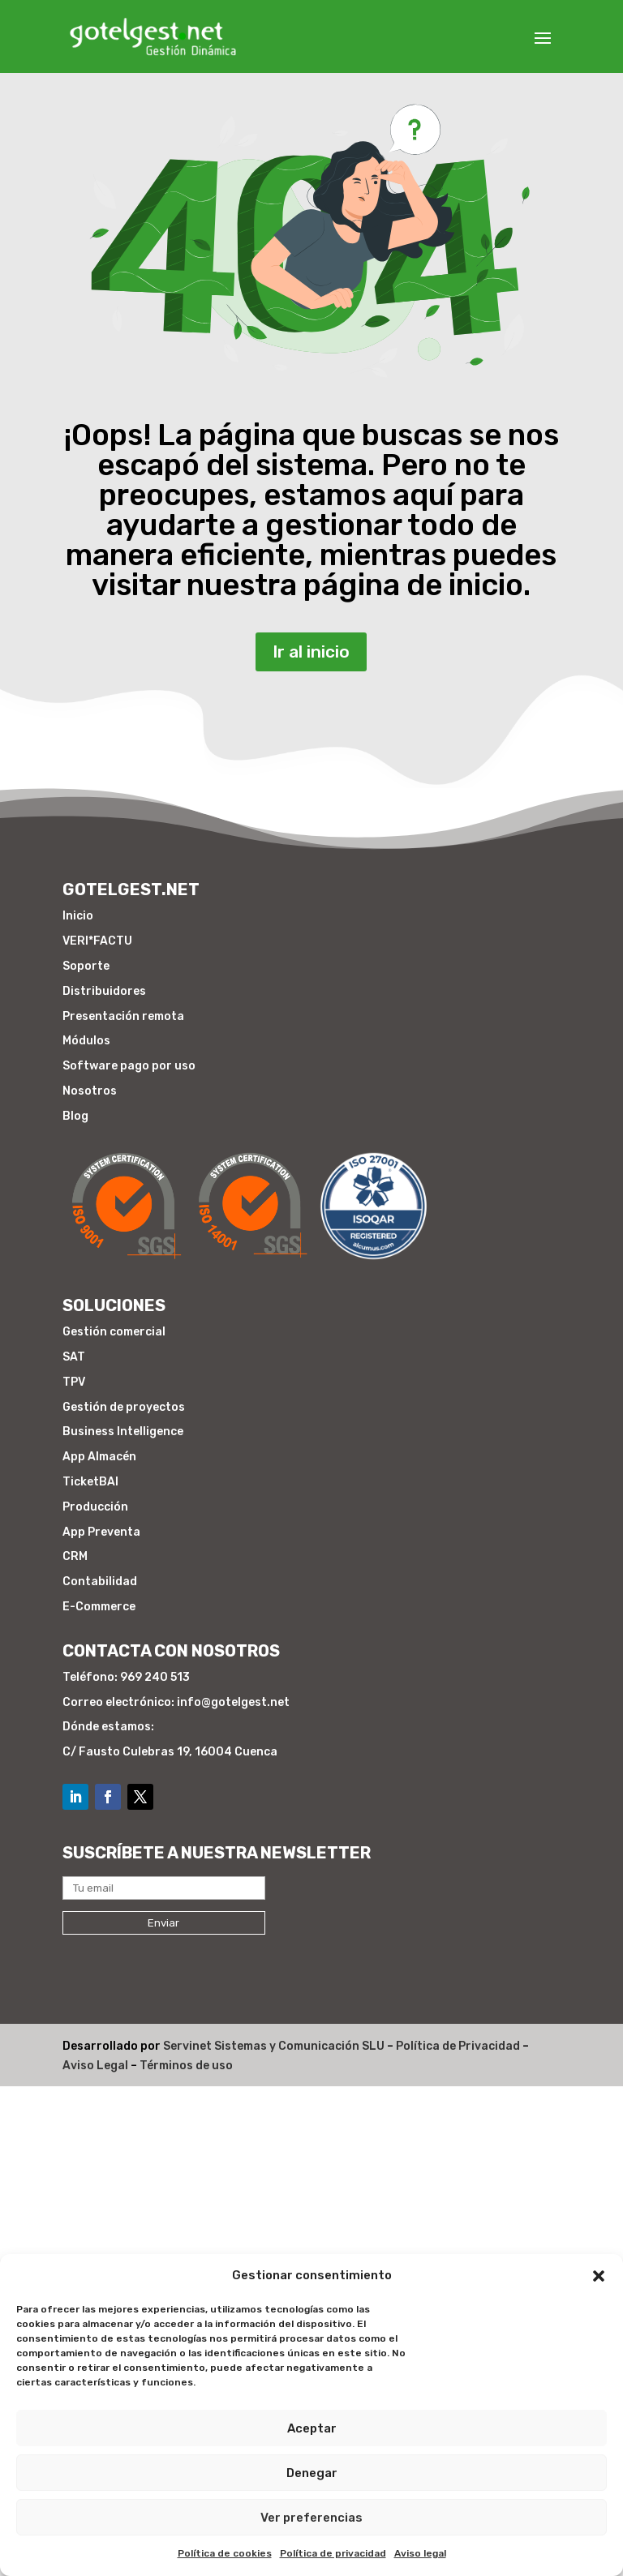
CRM (75, 1556)
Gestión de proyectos (123, 1407)
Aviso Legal (95, 2065)
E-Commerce (98, 1607)
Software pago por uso (128, 1066)
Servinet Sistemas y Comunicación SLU (274, 2046)
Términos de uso (186, 2065)
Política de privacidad (333, 2553)
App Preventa (101, 1532)
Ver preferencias (311, 2517)
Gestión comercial (113, 1332)
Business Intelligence (122, 1431)
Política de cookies (225, 2553)
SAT (73, 1357)
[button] (599, 2276)
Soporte (86, 966)
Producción (95, 1507)
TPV (73, 1382)
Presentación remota (123, 1016)
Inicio (77, 916)
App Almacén (99, 1457)
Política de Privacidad (458, 2046)
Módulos (86, 1041)
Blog (75, 1116)
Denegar (311, 2473)
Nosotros (89, 1091)
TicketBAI (90, 1482)
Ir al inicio (311, 646)
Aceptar (312, 2428)
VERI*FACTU (97, 941)
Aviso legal (420, 2553)
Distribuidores (104, 991)
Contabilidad (99, 1581)
